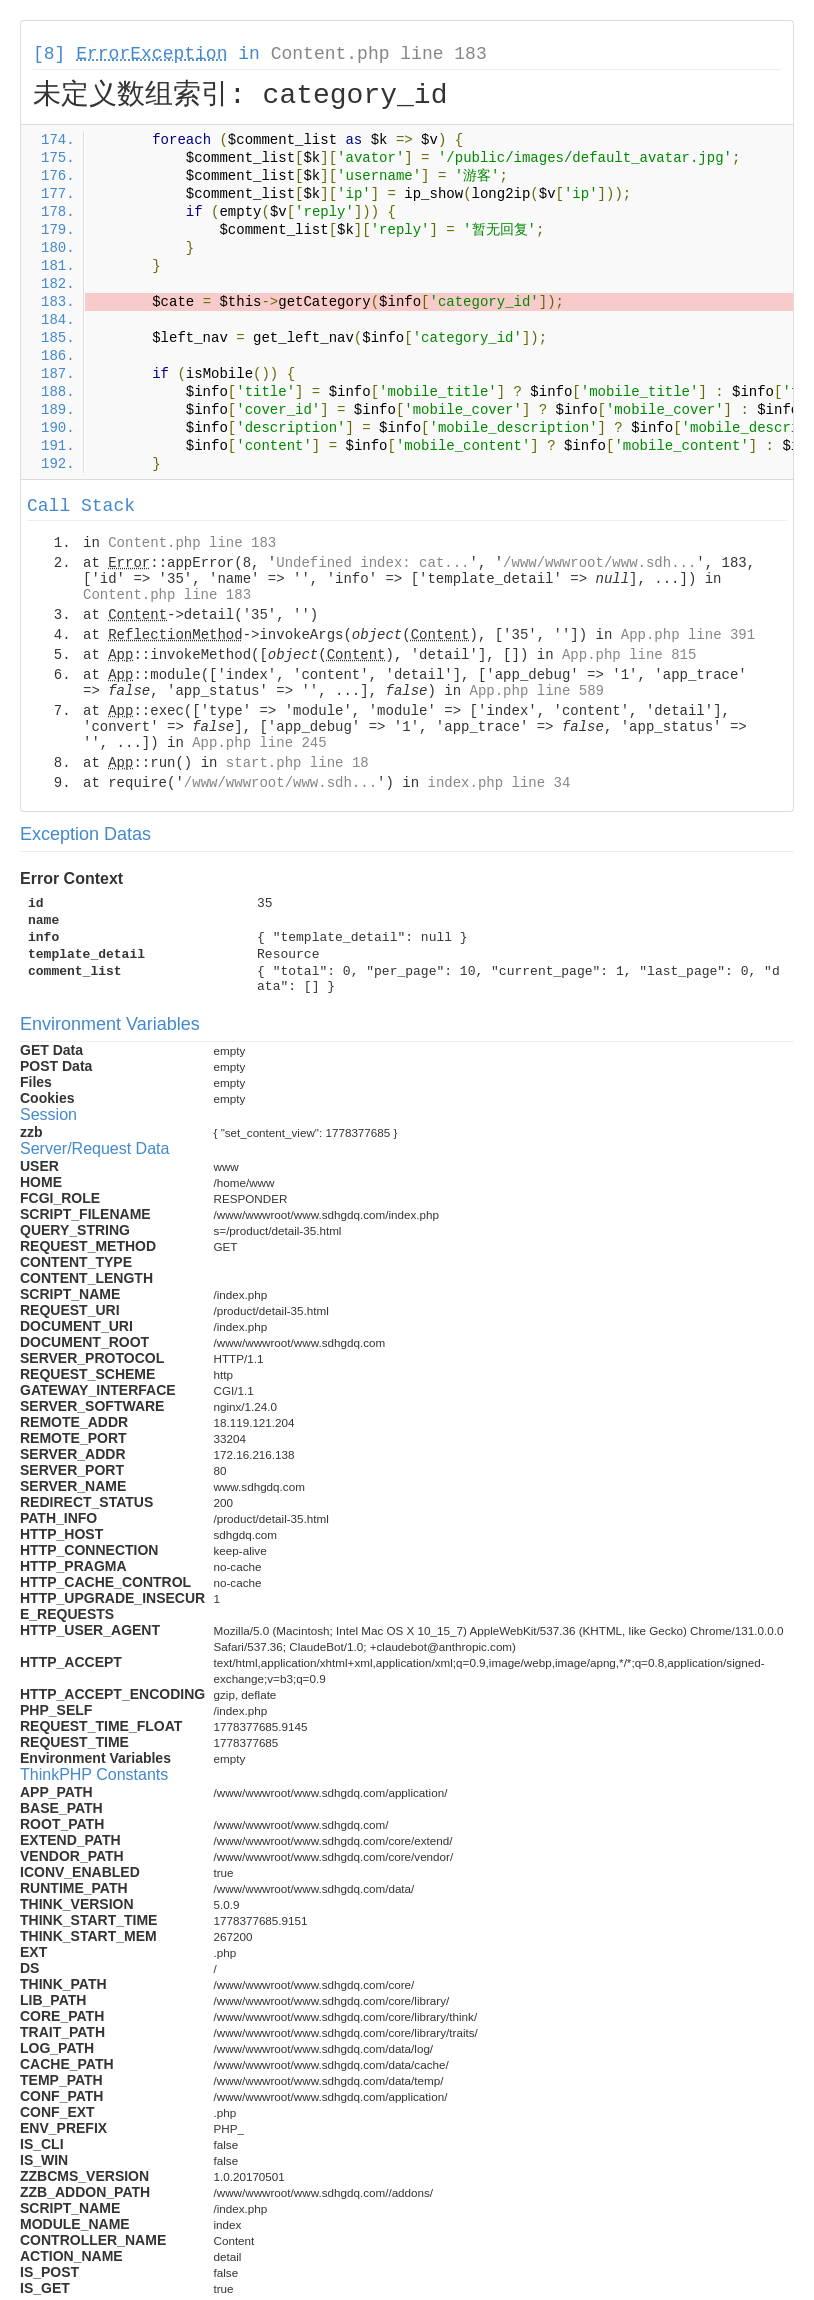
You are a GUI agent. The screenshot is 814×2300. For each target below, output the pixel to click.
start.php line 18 (297, 763)
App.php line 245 (259, 743)
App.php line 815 (629, 655)
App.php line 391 (688, 635)
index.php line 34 (498, 783)
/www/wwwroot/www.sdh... (599, 563)
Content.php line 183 (379, 54)
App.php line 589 (537, 691)
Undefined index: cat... (372, 563)
